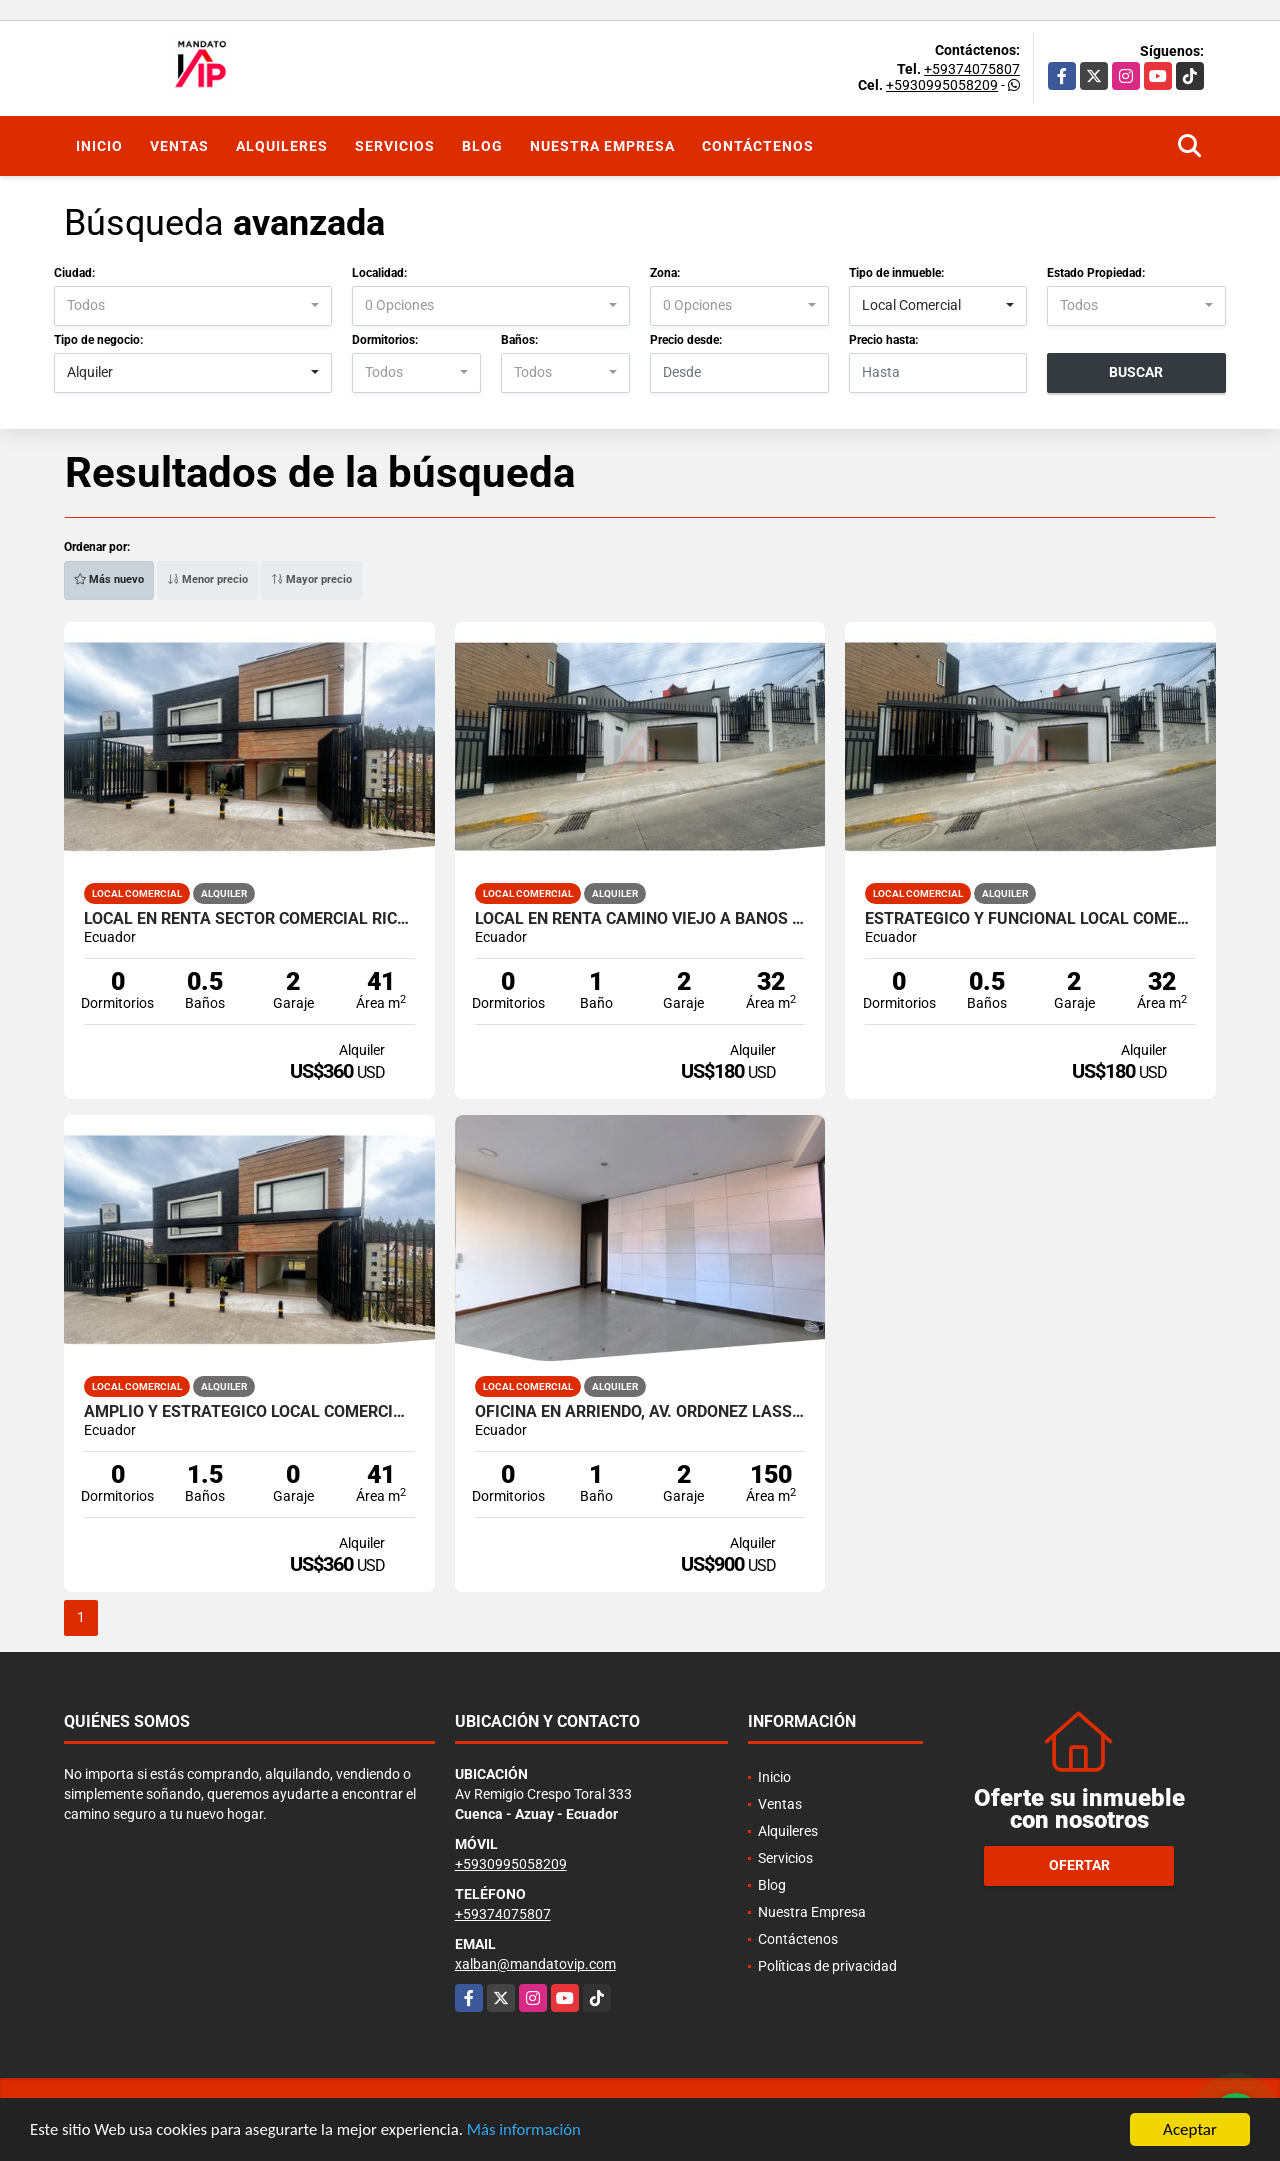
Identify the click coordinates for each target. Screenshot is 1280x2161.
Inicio (99, 146)
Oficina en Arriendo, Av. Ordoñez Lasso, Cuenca (640, 1412)
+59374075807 (972, 69)
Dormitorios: (385, 340)
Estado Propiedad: (1096, 273)
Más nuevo (109, 579)
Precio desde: (686, 340)
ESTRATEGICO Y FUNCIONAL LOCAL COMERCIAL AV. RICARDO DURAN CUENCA (1030, 919)
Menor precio (207, 579)
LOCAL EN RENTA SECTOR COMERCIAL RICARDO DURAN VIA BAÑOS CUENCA (249, 919)
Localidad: (379, 273)
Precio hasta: (883, 340)
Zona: (665, 273)
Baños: (519, 340)
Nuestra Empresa (602, 146)
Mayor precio (311, 579)
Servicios (395, 146)
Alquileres (282, 146)
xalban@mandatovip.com (535, 1964)
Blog (482, 146)
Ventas (179, 146)
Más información (533, 2131)
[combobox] (193, 306)
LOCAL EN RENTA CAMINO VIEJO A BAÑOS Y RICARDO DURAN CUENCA (640, 919)
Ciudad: (74, 273)
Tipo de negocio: (98, 340)
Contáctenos (758, 146)
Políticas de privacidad (827, 1966)
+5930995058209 (942, 85)
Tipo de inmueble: (896, 273)
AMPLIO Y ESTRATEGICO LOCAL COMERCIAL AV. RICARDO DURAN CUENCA (249, 1412)
